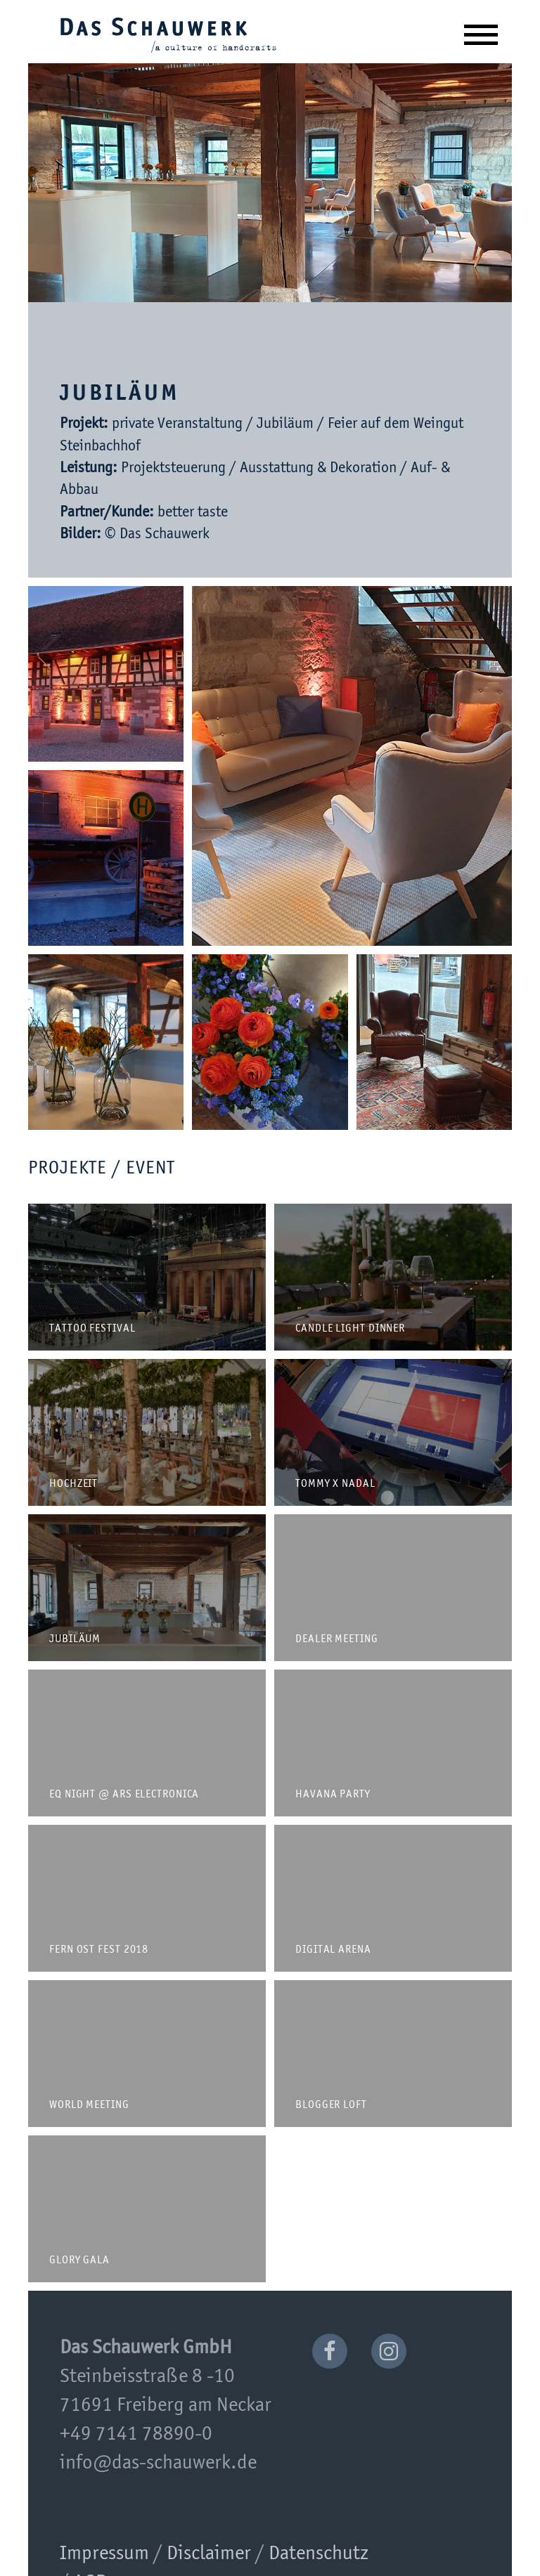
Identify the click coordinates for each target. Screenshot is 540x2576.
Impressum (104, 2553)
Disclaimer (209, 2553)
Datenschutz (318, 2553)
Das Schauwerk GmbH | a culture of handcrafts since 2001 (169, 34)
